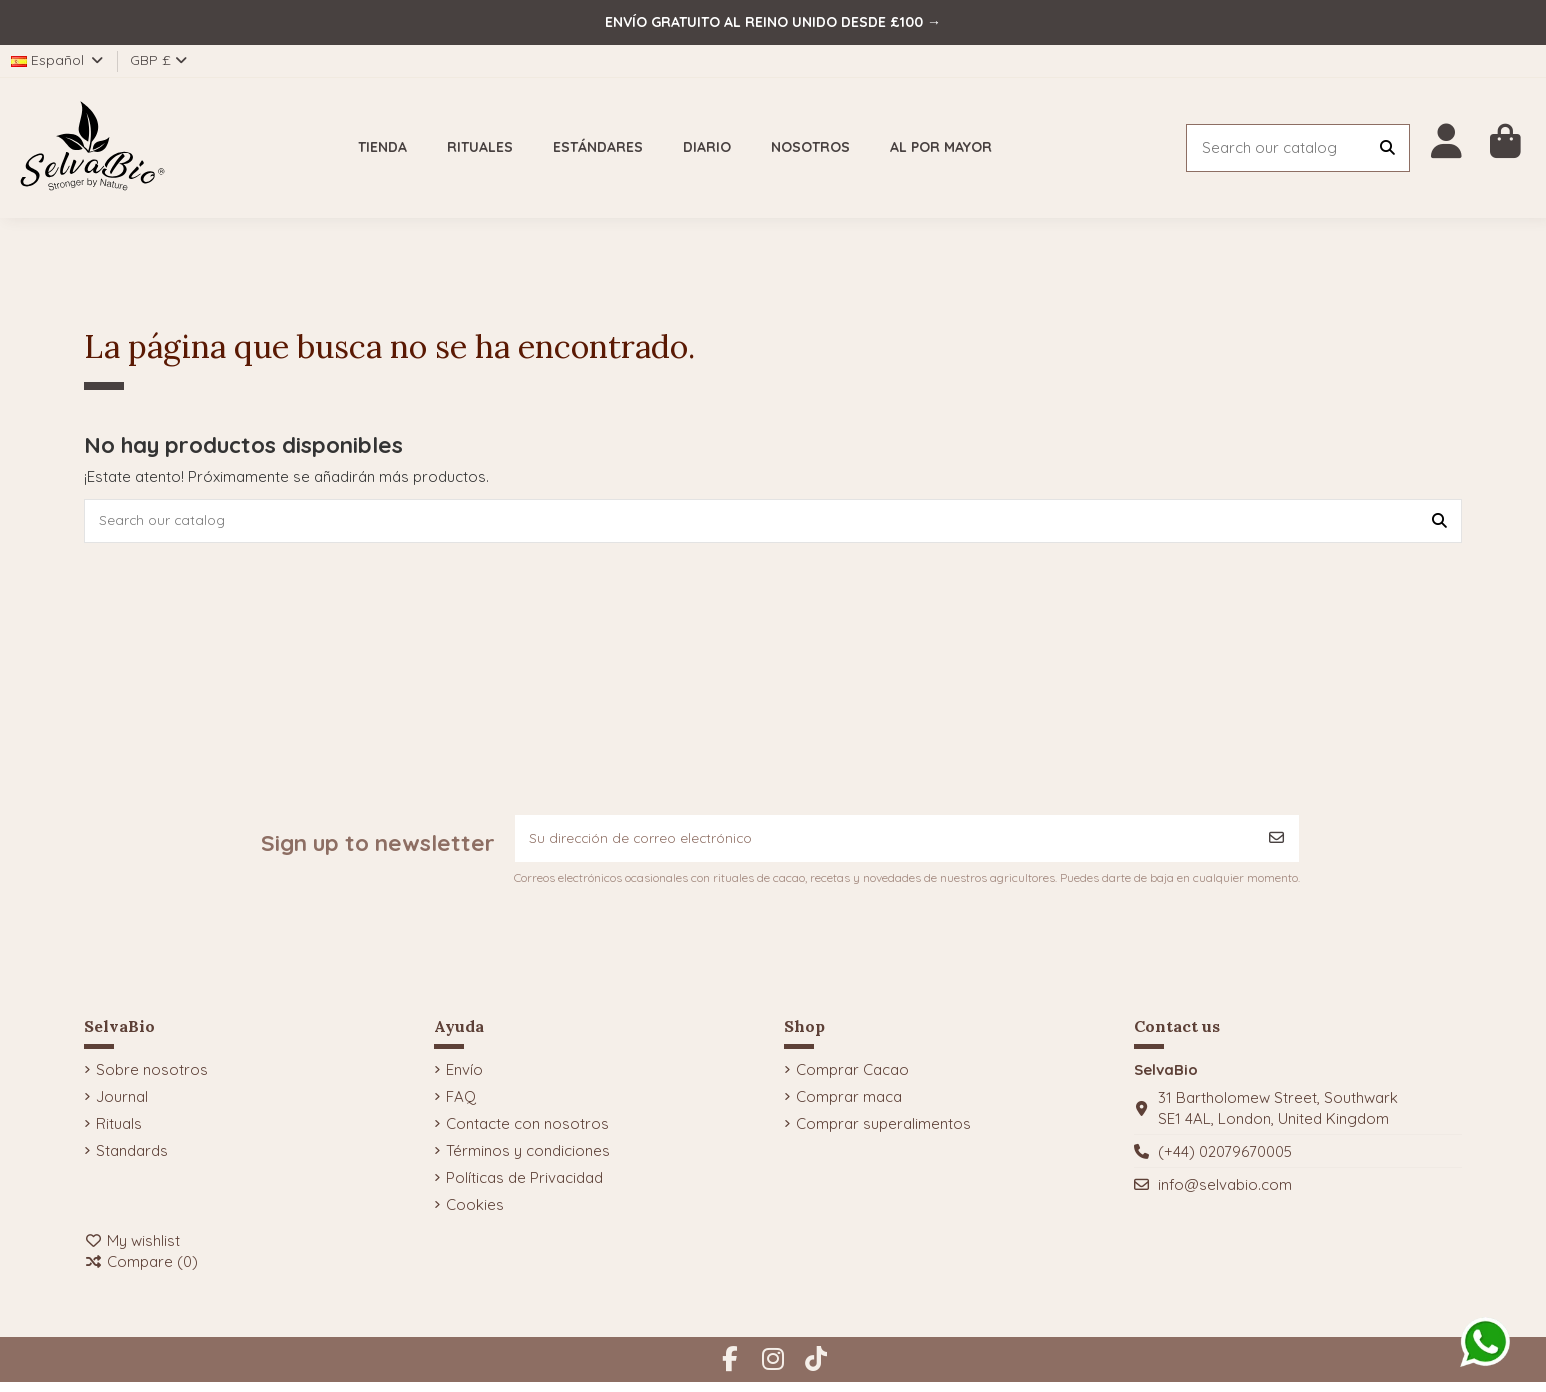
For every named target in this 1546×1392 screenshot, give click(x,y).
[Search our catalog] (1387, 148)
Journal (122, 1106)
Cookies (475, 1214)
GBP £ (158, 60)
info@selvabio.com (1225, 1194)
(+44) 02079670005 (1225, 1161)
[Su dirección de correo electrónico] (885, 845)
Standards (132, 1160)
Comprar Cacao (852, 1079)
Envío (464, 1079)
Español (58, 60)
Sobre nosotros (152, 1079)
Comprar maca (849, 1106)
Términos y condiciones (528, 1160)
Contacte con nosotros (527, 1133)
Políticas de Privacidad (524, 1187)
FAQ (461, 1106)
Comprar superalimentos (883, 1133)
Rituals (119, 1133)
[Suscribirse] (1276, 845)
